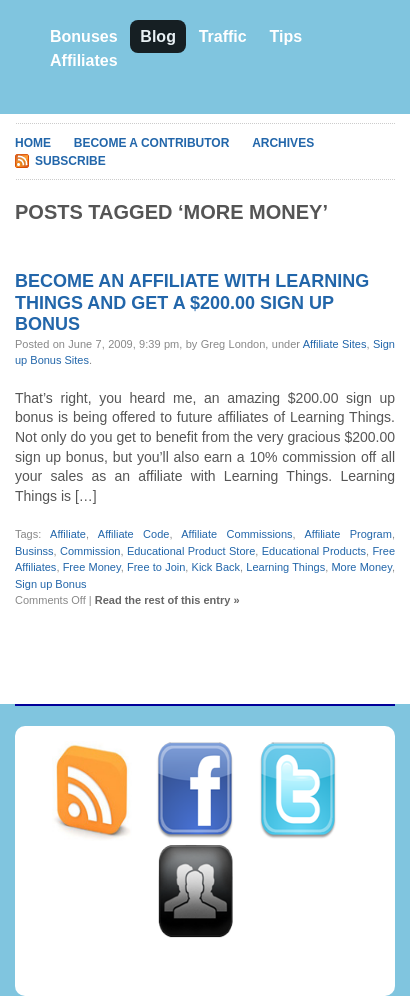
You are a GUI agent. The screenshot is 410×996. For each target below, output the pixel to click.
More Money (361, 567)
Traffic (223, 36)
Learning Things (285, 567)
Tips (285, 36)
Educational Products (314, 551)
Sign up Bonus (51, 584)
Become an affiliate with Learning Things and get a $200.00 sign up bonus (192, 302)
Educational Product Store (191, 551)
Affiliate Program (347, 534)
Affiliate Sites (335, 344)
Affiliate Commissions (236, 534)
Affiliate (68, 534)
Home (33, 143)
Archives (283, 143)
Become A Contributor (152, 143)
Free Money (92, 567)
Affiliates (84, 60)
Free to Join (156, 567)
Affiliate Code (134, 534)
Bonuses (84, 36)
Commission (90, 551)
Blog (158, 36)
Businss (34, 551)
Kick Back (216, 567)
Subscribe (70, 161)
